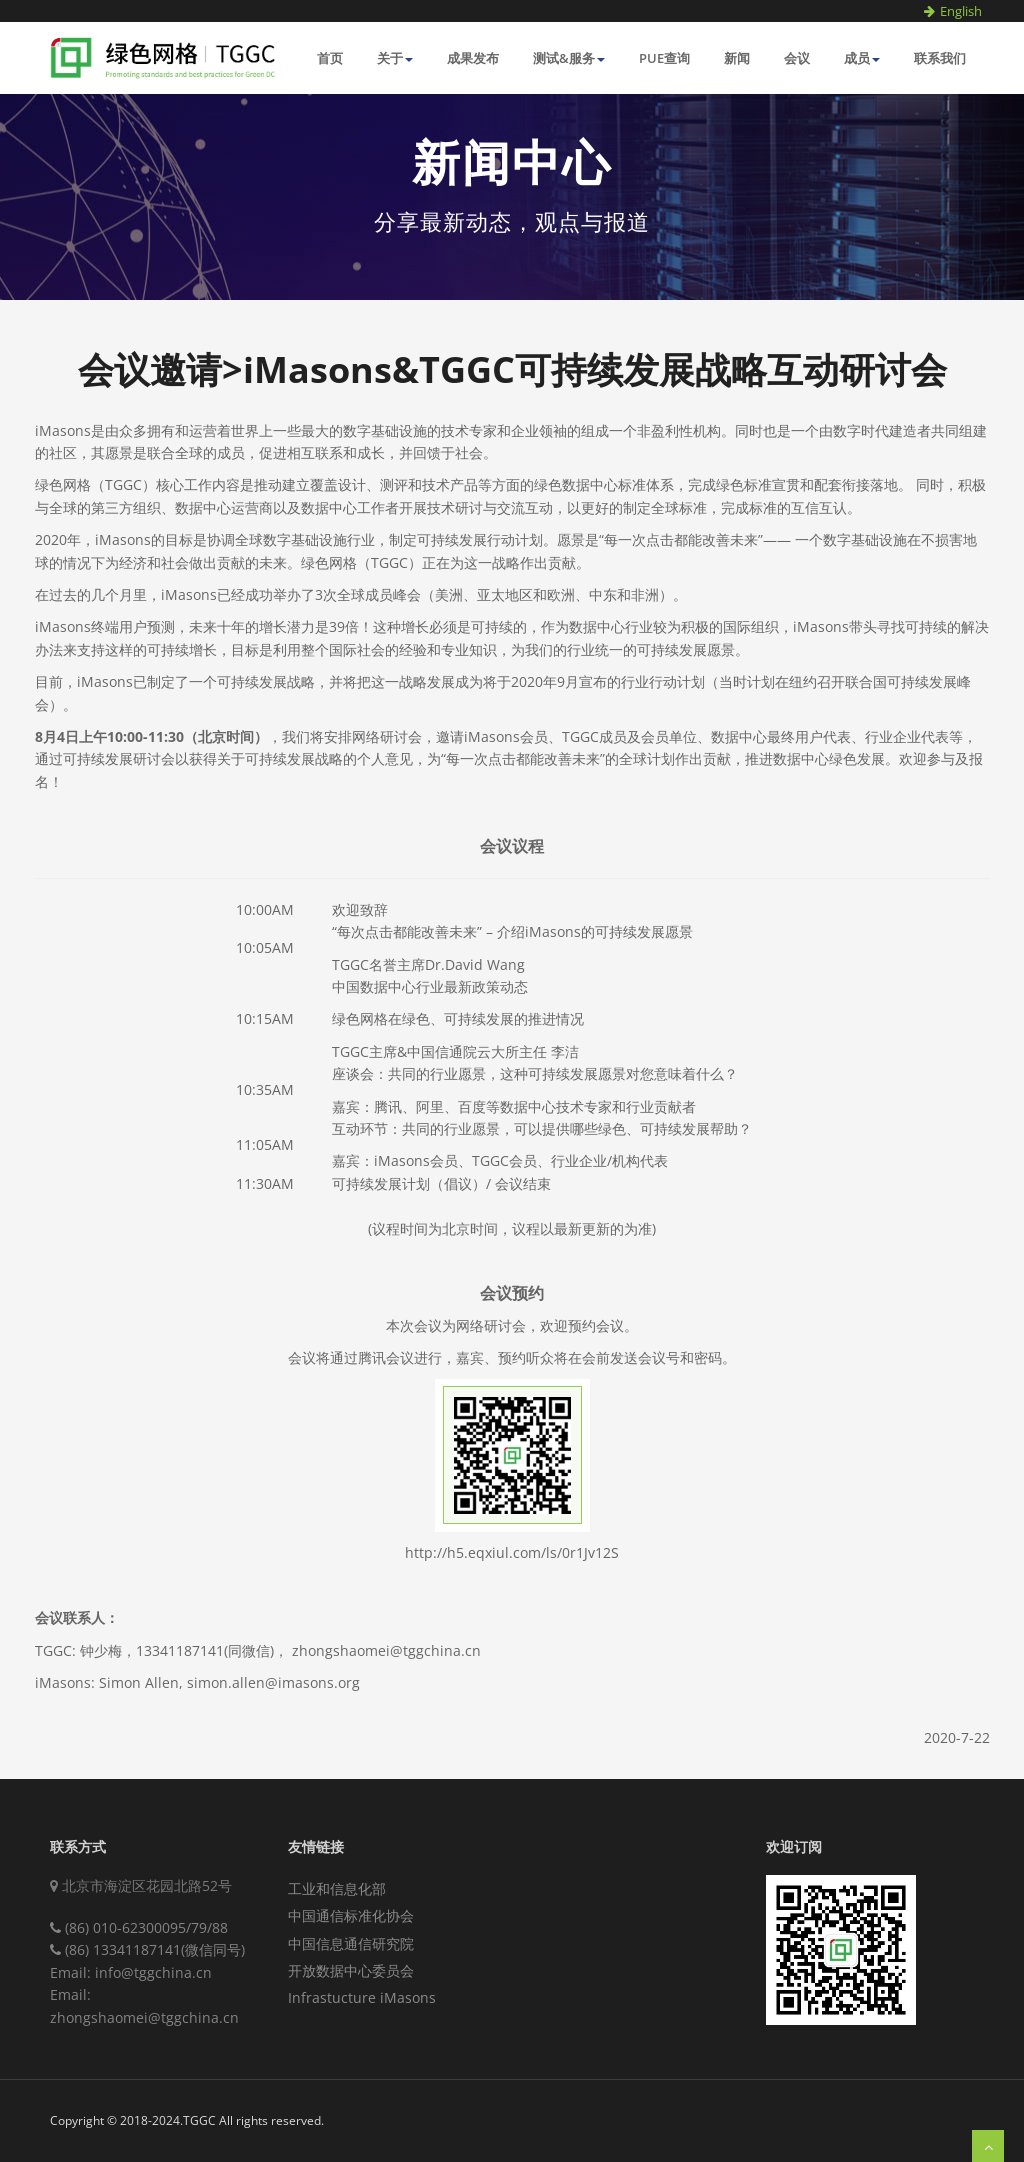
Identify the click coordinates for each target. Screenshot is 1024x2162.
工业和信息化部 (337, 1888)
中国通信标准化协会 (351, 1915)
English (961, 11)
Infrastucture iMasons (362, 1997)
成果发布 (473, 58)
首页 (330, 58)
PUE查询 (664, 58)
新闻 (737, 58)
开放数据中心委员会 (351, 1970)
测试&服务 (569, 58)
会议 (797, 58)
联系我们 (940, 58)
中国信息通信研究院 (351, 1943)
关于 (395, 58)
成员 (862, 58)
